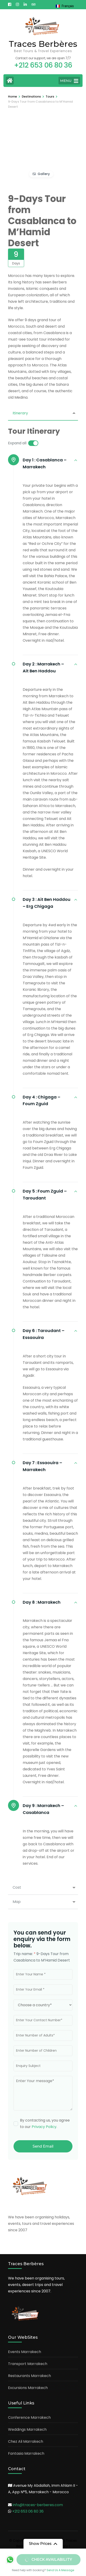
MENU (69, 80)
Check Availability (51, 2559)
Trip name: (25, 1953)
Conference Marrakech (29, 2417)
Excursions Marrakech (28, 2387)
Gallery (44, 174)
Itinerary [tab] (20, 413)
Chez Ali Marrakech (25, 2441)
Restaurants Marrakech (29, 2375)
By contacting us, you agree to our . (45, 2123)
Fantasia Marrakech (26, 2453)
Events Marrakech (24, 2351)
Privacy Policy (44, 2126)
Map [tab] (17, 1901)
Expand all (17, 443)
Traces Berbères (43, 44)
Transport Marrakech (27, 2363)
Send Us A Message (60, 2570)
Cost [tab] (17, 1887)
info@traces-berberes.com (38, 2505)
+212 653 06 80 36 (28, 2511)
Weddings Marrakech (27, 2429)
